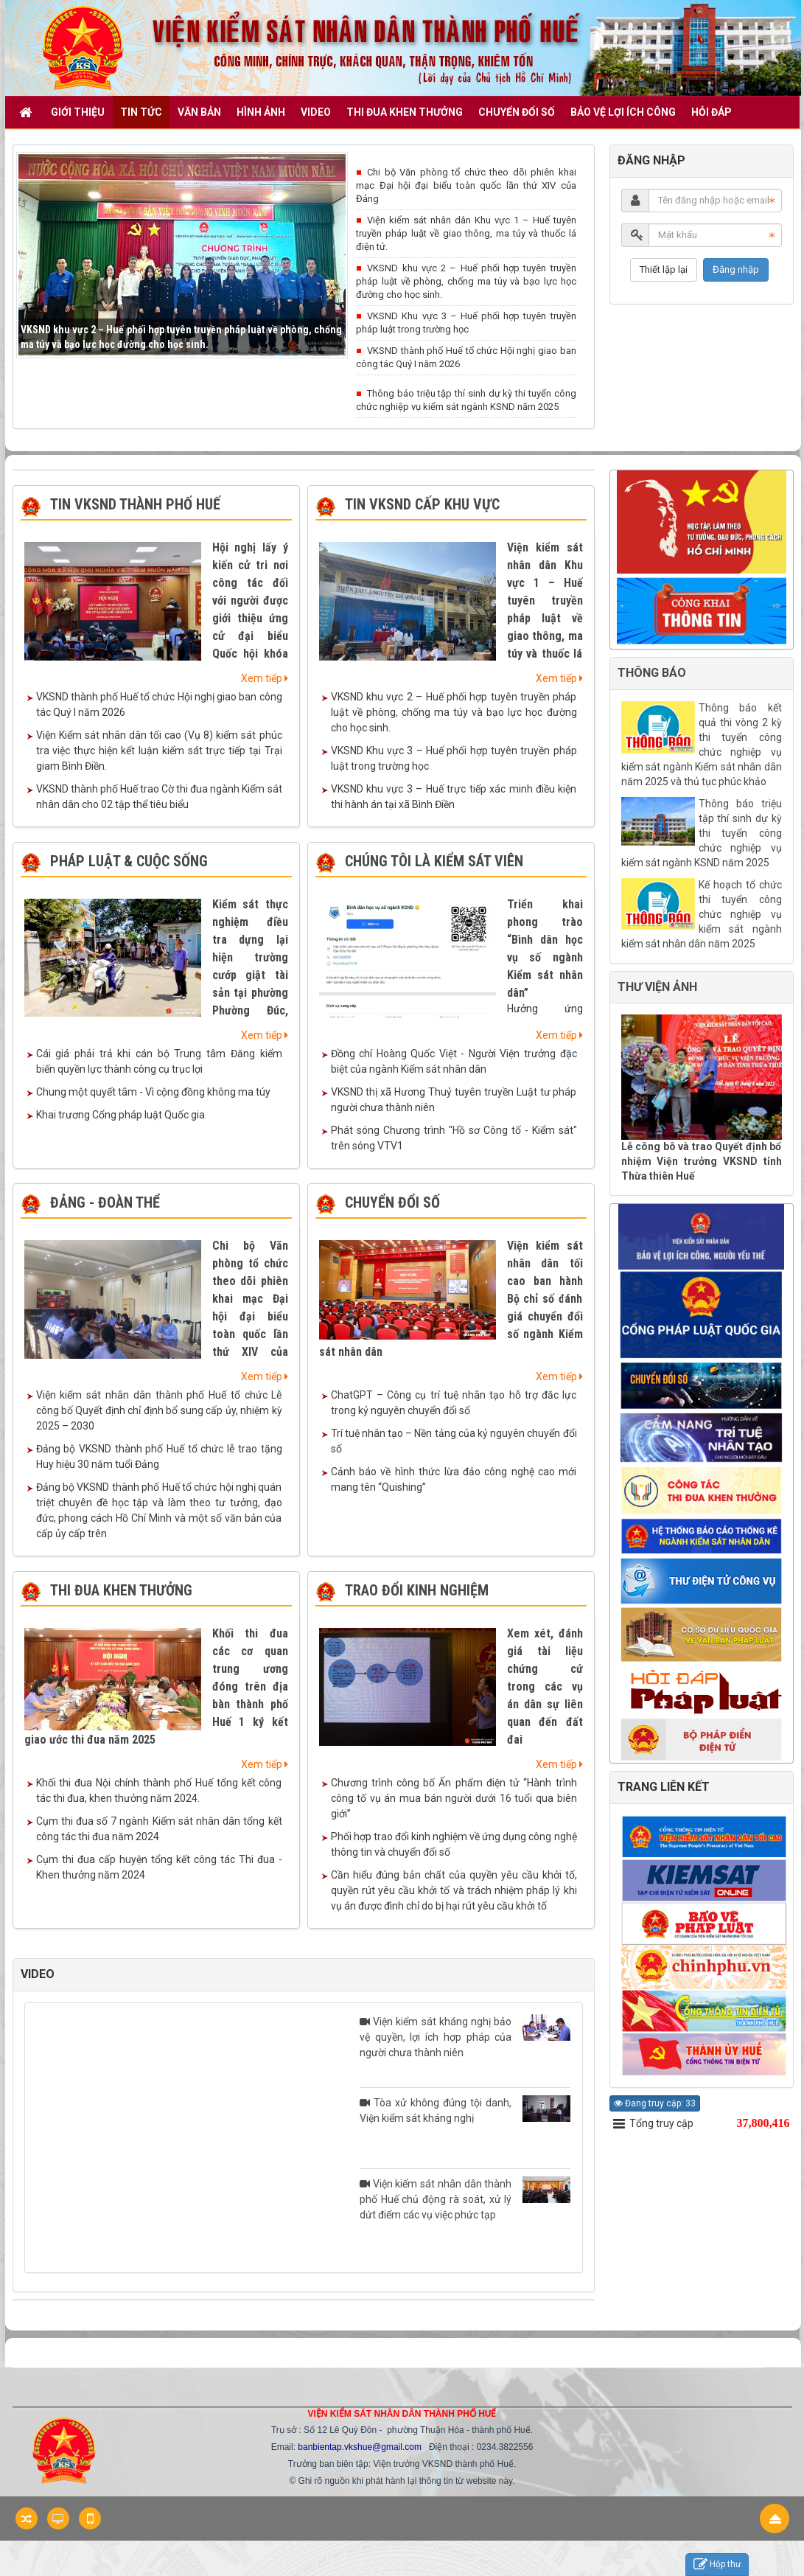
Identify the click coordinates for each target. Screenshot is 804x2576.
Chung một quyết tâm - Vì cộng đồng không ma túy (153, 1092)
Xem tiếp (264, 678)
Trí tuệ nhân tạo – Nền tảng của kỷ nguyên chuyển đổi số (454, 1441)
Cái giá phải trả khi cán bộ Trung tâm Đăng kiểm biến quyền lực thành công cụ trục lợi (159, 1061)
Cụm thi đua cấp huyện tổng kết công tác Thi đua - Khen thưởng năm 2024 (159, 1867)
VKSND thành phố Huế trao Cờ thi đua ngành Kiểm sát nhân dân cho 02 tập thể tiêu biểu (159, 796)
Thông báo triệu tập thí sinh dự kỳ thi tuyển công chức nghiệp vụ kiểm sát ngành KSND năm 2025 (466, 400)
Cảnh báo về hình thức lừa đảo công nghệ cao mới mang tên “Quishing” (454, 1479)
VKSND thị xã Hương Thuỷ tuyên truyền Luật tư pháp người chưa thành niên (454, 1099)
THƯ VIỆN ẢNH (657, 987)
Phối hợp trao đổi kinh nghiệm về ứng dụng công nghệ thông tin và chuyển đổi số (454, 1844)
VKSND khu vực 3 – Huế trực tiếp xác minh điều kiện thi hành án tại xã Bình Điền (454, 796)
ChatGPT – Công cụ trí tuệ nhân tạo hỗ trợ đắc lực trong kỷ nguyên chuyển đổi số (454, 1402)
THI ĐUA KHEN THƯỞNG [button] (404, 112)
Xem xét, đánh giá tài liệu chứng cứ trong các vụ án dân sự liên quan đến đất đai (545, 1686)
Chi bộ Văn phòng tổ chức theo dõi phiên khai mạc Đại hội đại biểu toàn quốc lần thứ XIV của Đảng (466, 185)
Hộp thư (717, 2565)
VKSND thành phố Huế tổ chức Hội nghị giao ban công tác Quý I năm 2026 (466, 357)
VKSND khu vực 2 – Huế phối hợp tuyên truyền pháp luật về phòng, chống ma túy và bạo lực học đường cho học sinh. (466, 281)
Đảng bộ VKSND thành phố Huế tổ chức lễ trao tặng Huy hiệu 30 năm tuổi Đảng (159, 1456)
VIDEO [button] (316, 112)
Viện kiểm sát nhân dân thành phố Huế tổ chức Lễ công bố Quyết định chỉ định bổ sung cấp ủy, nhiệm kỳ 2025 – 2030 (159, 1410)
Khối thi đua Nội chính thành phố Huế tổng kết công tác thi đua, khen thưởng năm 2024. (159, 1790)
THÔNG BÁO (652, 673)
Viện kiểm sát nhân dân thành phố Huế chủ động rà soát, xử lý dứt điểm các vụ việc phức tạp (465, 2198)
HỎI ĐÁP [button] (711, 112)
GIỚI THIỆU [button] (78, 112)
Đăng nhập (736, 269)
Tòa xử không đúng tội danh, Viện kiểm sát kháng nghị (465, 2109)
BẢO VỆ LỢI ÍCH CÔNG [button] (623, 112)
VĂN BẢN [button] (199, 112)
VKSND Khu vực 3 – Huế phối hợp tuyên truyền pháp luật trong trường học (466, 322)
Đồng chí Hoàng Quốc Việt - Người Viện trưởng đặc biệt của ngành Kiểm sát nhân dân (454, 1061)
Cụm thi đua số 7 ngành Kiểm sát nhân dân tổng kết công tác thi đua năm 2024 (159, 1828)
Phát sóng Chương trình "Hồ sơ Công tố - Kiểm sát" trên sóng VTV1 (454, 1138)
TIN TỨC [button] (141, 112)
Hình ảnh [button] (261, 112)
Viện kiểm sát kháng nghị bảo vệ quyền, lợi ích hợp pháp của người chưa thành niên (465, 2036)
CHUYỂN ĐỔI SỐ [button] (516, 112)
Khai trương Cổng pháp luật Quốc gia (120, 1115)
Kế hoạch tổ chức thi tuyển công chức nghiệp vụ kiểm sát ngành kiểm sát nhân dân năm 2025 (701, 914)
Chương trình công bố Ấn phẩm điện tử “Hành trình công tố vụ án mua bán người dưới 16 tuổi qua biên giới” (454, 1798)
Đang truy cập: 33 (655, 2103)
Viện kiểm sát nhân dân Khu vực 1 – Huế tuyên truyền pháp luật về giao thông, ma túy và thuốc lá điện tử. (466, 233)
